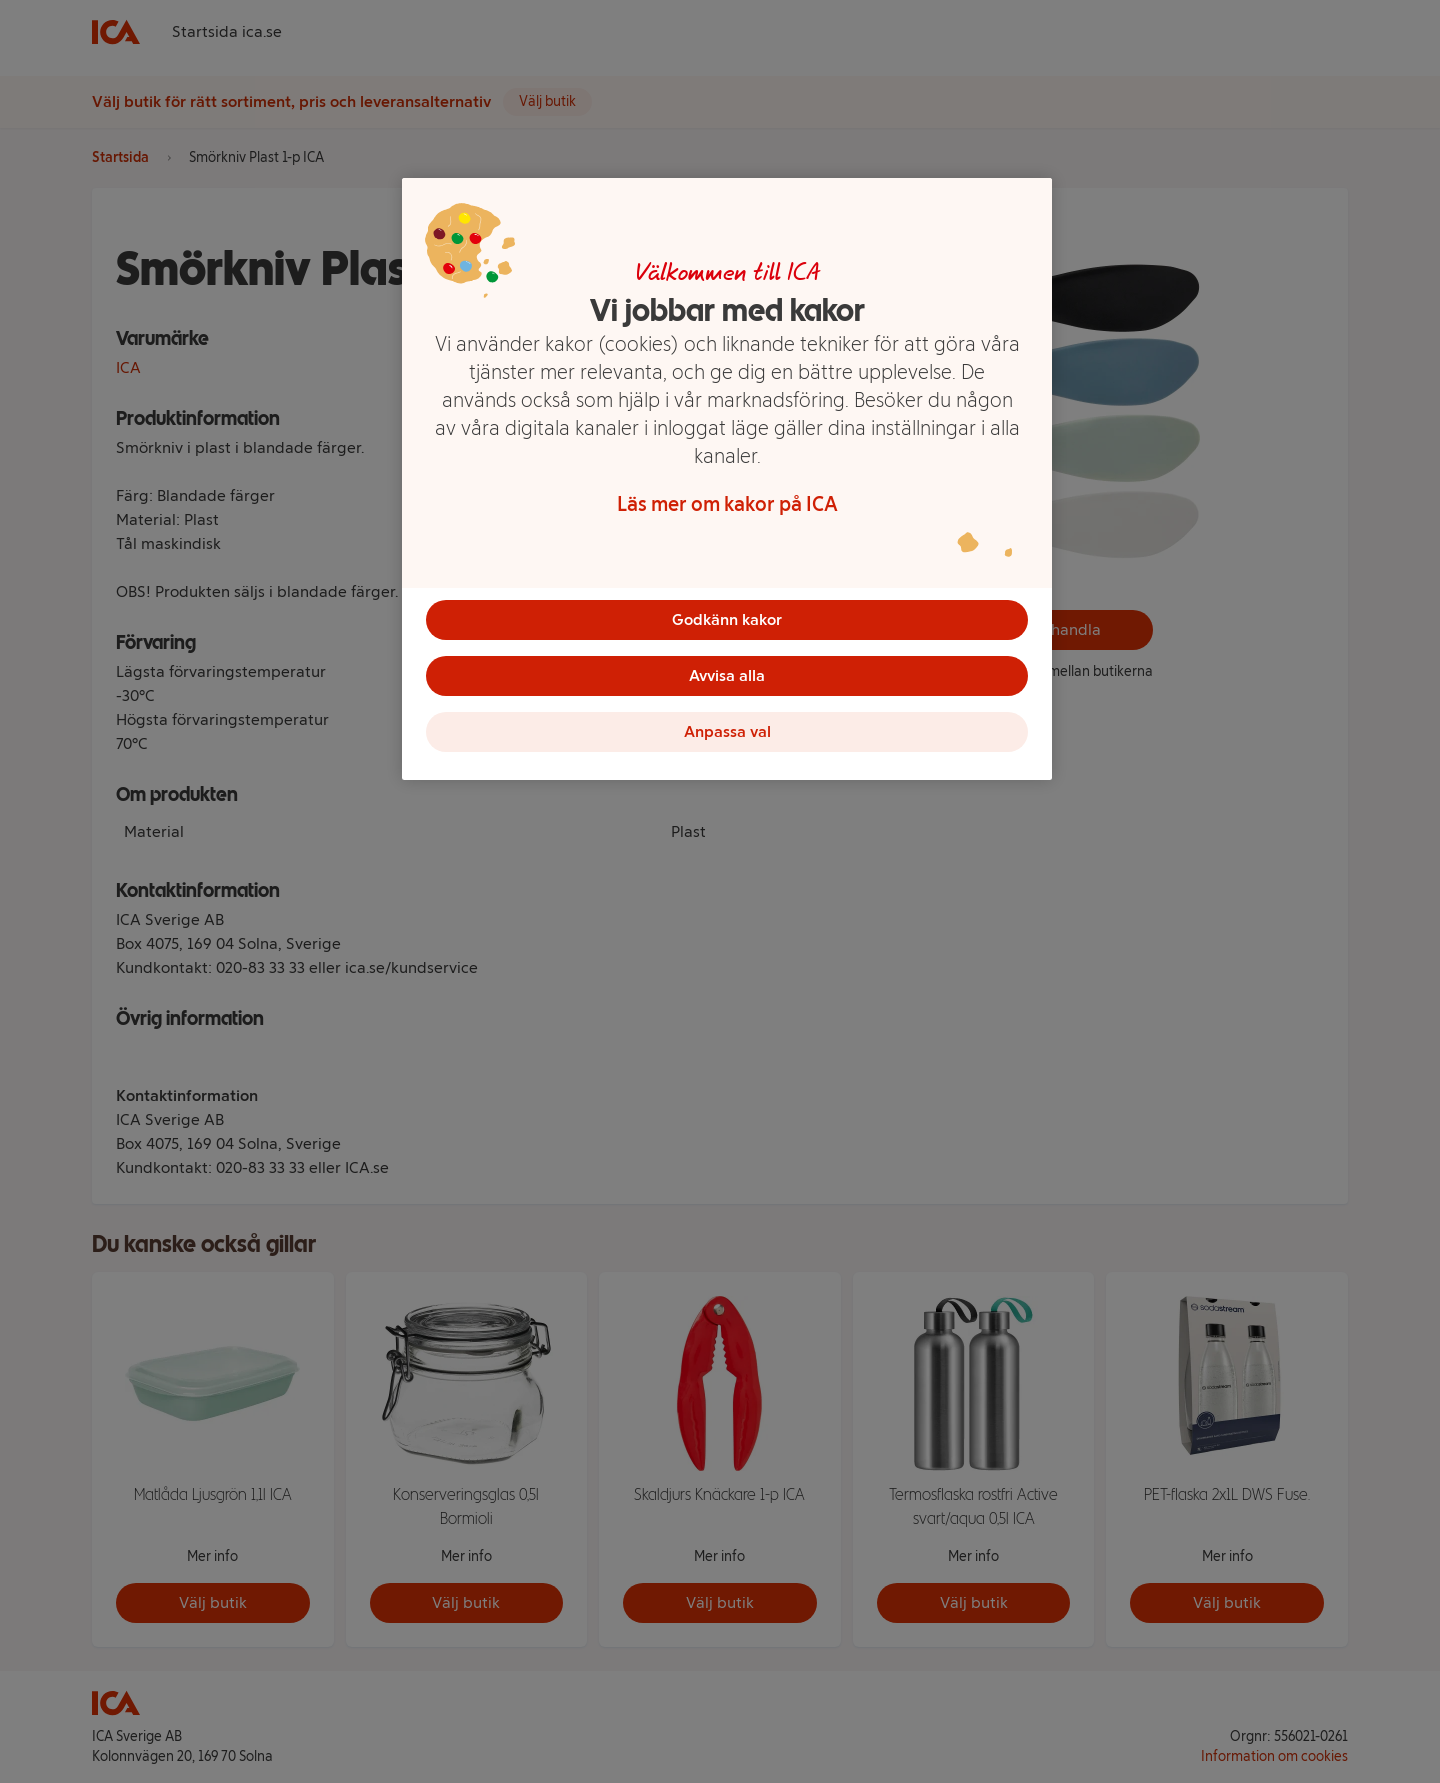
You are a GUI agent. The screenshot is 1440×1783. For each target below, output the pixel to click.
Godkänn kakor (727, 619)
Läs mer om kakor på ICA (727, 504)
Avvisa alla (727, 675)
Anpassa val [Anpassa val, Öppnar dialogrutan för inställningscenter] (727, 731)
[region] (727, 479)
